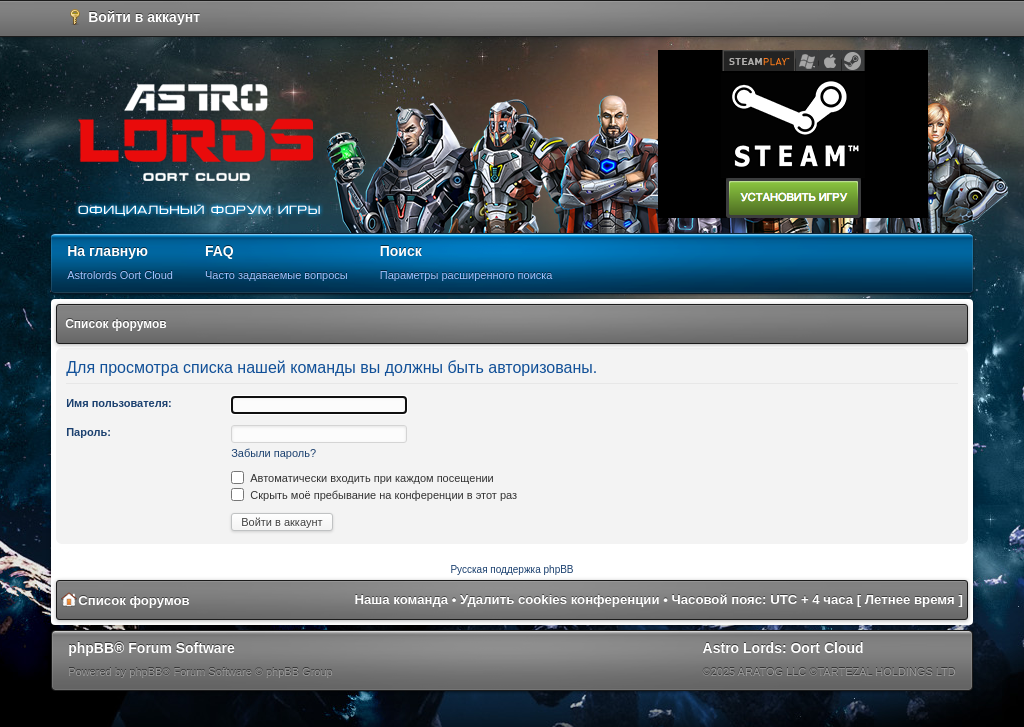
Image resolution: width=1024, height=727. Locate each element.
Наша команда (401, 599)
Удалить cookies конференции (559, 599)
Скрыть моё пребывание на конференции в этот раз (374, 495)
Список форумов (115, 324)
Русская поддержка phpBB (511, 569)
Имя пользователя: (119, 403)
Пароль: (88, 432)
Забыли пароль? (273, 453)
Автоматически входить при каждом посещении (362, 478)
